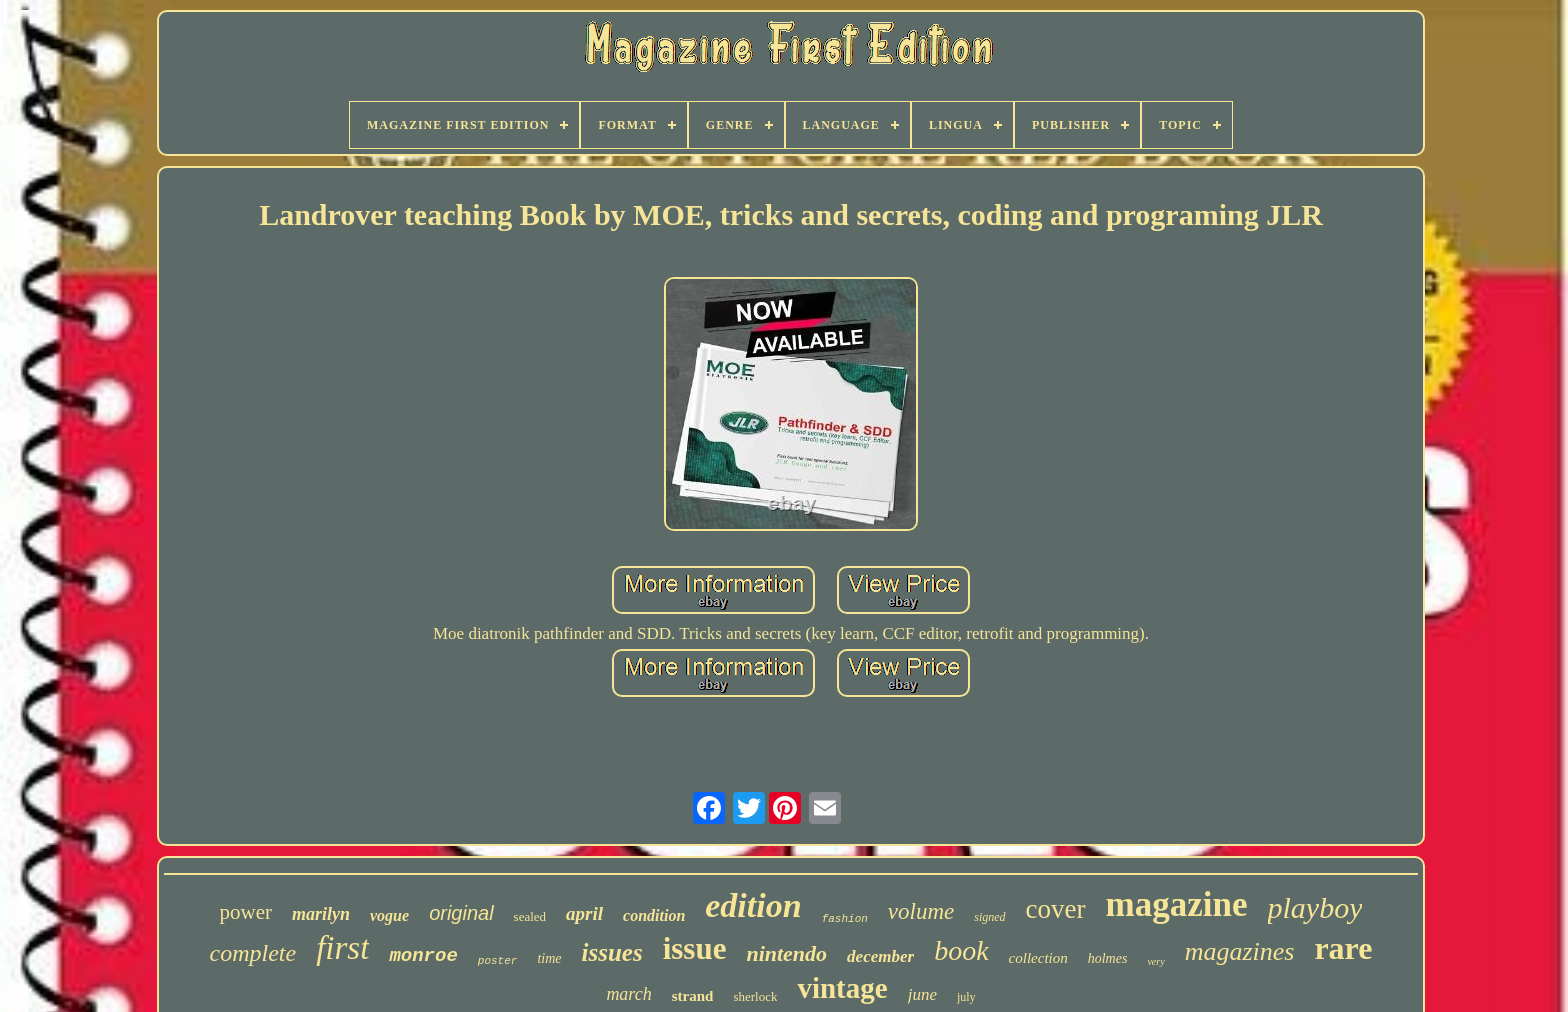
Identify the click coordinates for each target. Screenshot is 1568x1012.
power (246, 912)
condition (654, 915)
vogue (389, 915)
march (628, 994)
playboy (1315, 907)
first (342, 948)
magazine (1177, 904)
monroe (423, 956)
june (922, 994)
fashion (845, 919)
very (1155, 961)
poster (498, 961)
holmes (1108, 958)
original (461, 913)
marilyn (321, 914)
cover (1056, 909)
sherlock (755, 996)
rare (1343, 948)
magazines (1240, 951)
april (584, 913)
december (880, 956)
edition (753, 905)
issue (695, 948)
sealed (530, 916)
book (961, 950)
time (549, 958)
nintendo (786, 953)
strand (693, 996)
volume (921, 911)
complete (253, 953)
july (966, 997)
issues (612, 952)
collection (1038, 958)
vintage (842, 988)
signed (989, 917)
